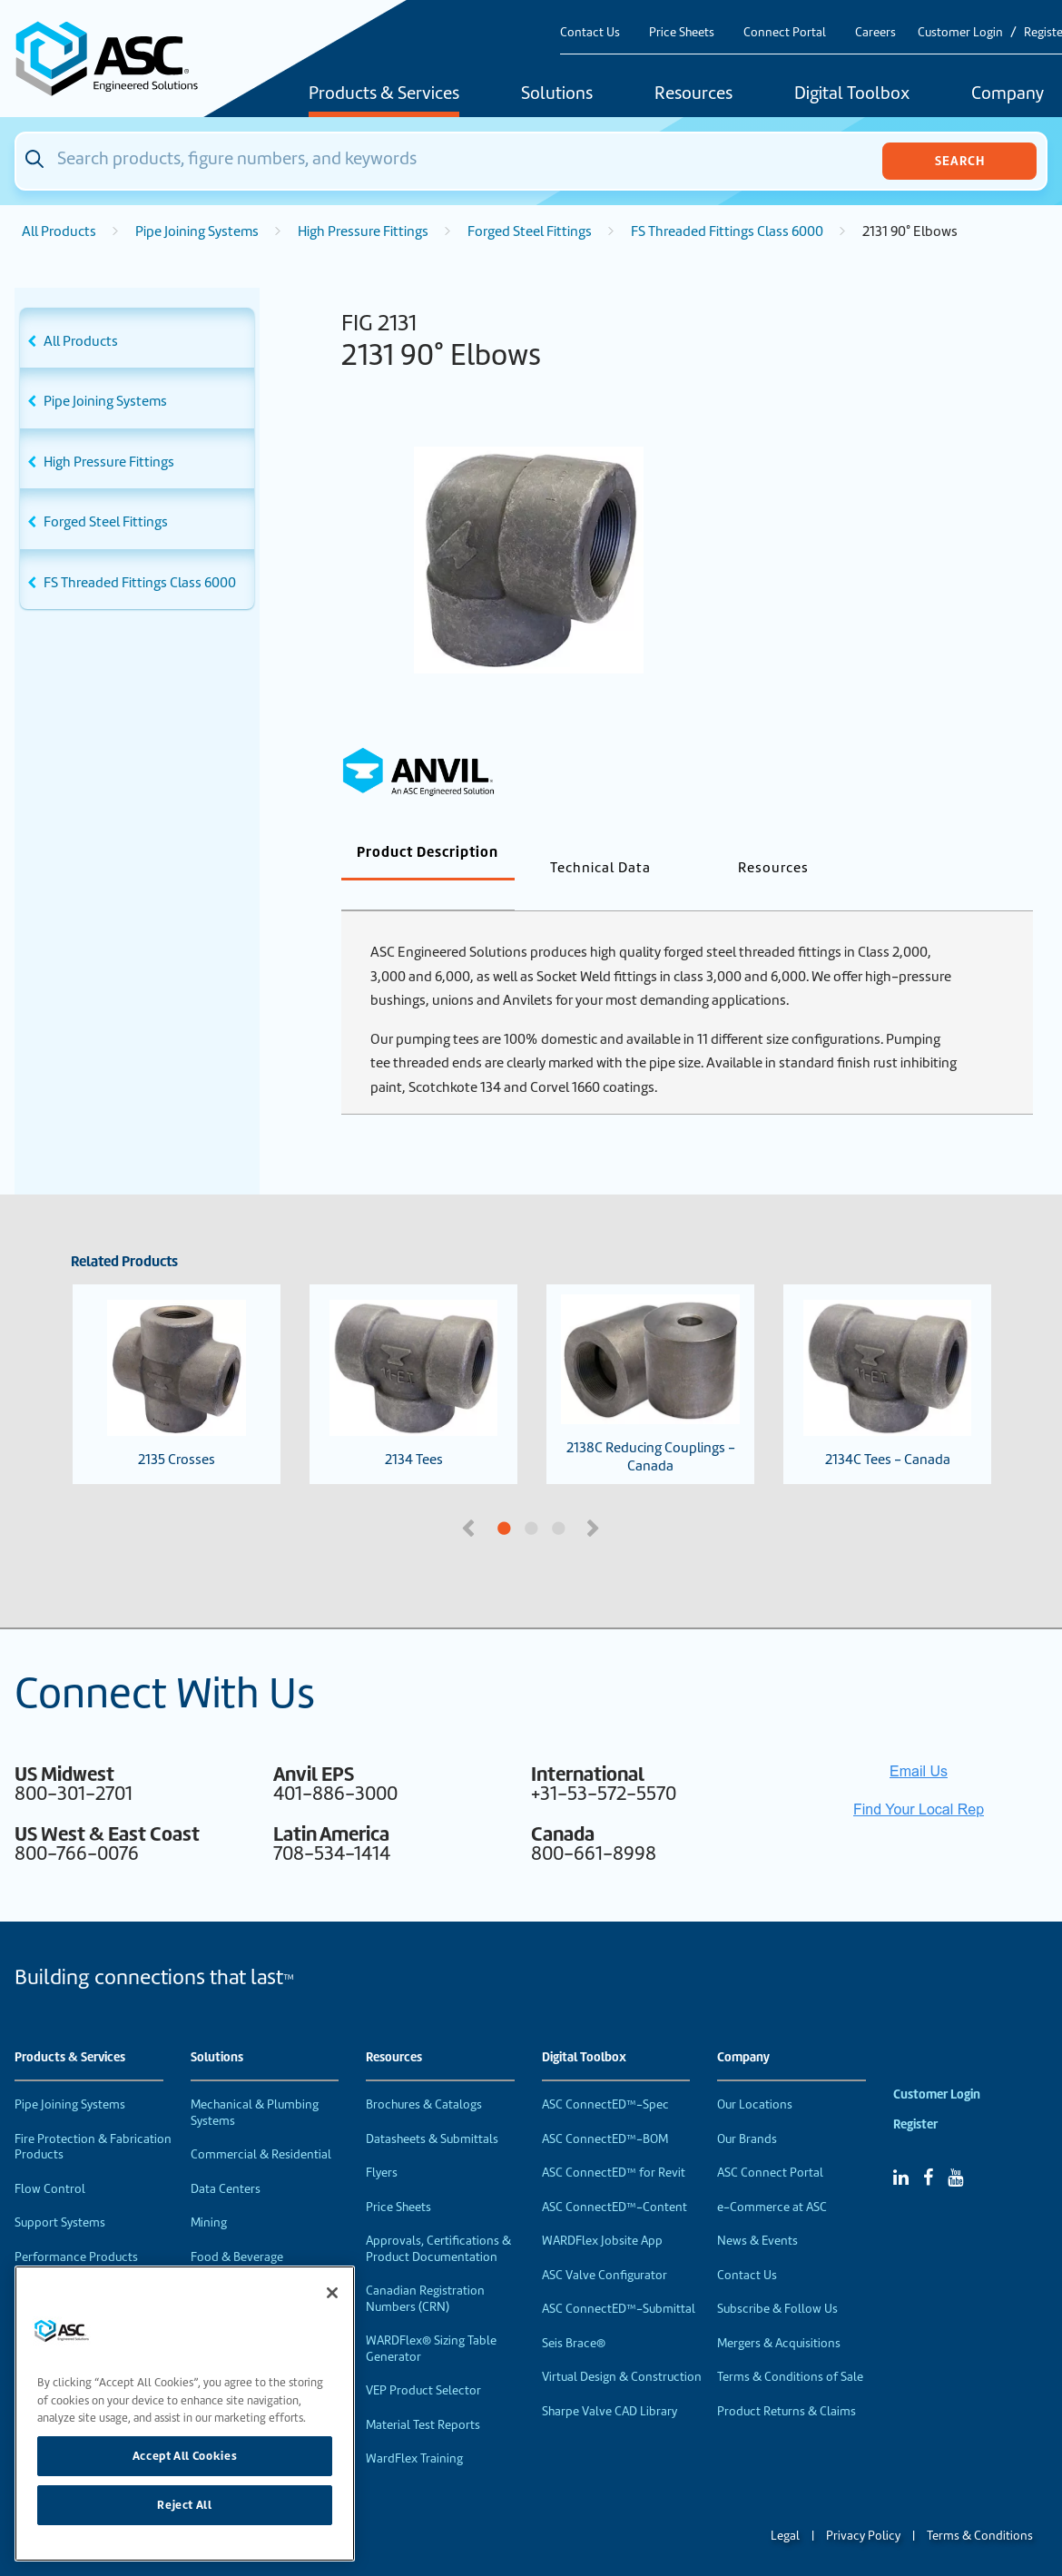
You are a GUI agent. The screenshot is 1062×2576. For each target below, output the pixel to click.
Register (915, 2094)
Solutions (557, 94)
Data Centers (226, 2159)
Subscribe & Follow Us (777, 2278)
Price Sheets (681, 32)
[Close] (332, 2293)
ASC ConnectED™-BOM (605, 2109)
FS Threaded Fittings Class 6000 (727, 231)
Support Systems (60, 2192)
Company (743, 2027)
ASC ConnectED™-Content (614, 2177)
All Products (59, 231)
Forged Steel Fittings (529, 231)
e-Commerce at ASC (772, 2177)
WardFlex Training (414, 2428)
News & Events (757, 2210)
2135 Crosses (177, 1354)
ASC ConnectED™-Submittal (618, 2278)
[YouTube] (955, 2147)
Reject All (184, 2504)
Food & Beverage (237, 2227)
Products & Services (384, 94)
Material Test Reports (423, 2395)
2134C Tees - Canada (887, 1354)
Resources (693, 94)
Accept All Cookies (185, 2455)
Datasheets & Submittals (432, 2109)
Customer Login (960, 32)
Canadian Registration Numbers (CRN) (425, 2269)
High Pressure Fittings (363, 231)
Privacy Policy (863, 2505)
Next (594, 1496)
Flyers (382, 2142)
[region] (185, 2413)
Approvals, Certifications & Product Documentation (438, 2219)
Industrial (216, 2260)
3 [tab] (626, 1499)
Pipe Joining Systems (197, 231)
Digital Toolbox (852, 94)
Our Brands (747, 2109)
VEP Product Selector (423, 2360)
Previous (470, 1496)
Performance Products (76, 2227)
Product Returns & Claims (786, 2381)
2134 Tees (413, 1354)
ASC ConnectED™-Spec (605, 2074)
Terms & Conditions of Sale (790, 2347)
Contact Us (590, 32)
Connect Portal (784, 32)
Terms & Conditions (980, 2505)
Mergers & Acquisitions (779, 2313)
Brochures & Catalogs (424, 2074)
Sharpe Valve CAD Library (609, 2381)
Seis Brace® (573, 2313)
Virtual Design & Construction (622, 2347)
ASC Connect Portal (770, 2142)
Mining (209, 2192)
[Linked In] (901, 2147)
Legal (785, 2505)
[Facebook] (928, 2147)
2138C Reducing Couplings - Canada (650, 1355)
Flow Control (50, 2159)
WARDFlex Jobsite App (602, 2210)
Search (960, 160)
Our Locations (754, 2074)
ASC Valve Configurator (604, 2245)
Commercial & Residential (261, 2124)
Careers (875, 32)
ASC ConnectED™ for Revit (613, 2142)
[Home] (117, 59)
